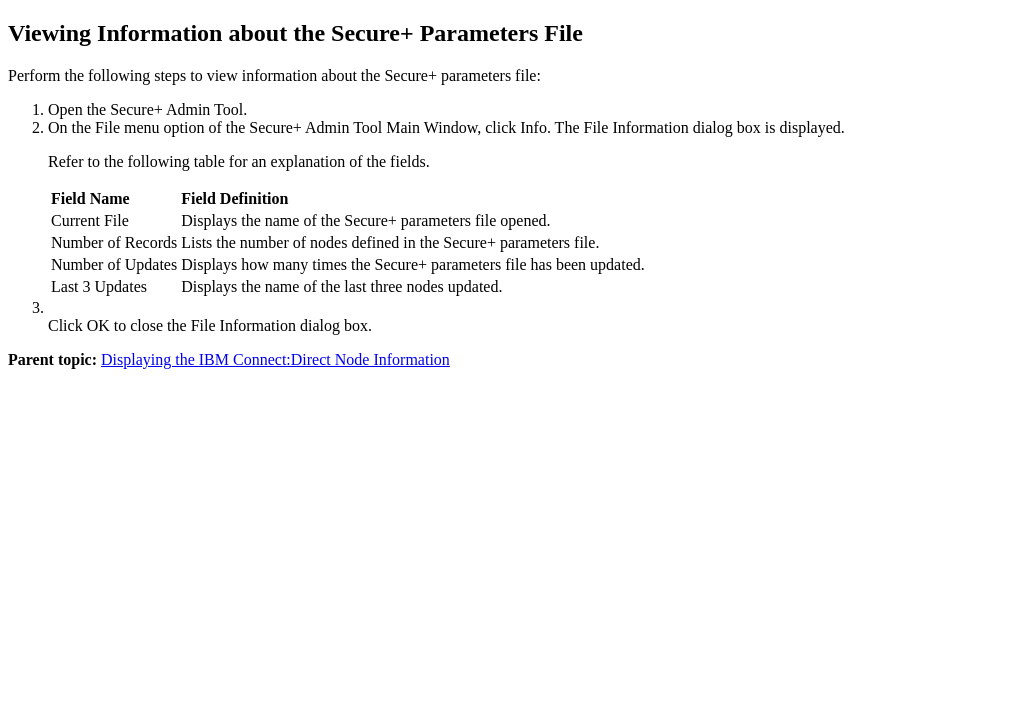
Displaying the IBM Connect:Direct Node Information (275, 359)
